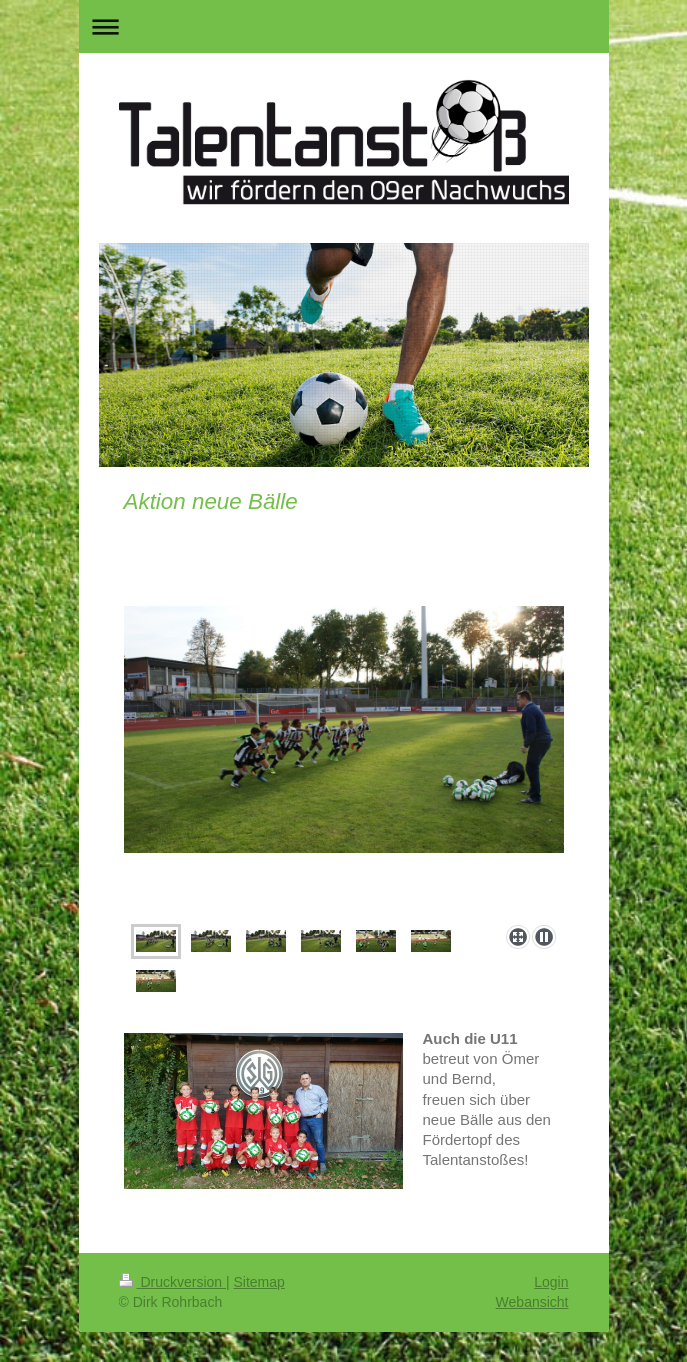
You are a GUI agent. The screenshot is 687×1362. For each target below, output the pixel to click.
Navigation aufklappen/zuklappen (344, 26)
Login (551, 1282)
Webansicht (532, 1302)
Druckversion (172, 1282)
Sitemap (259, 1282)
